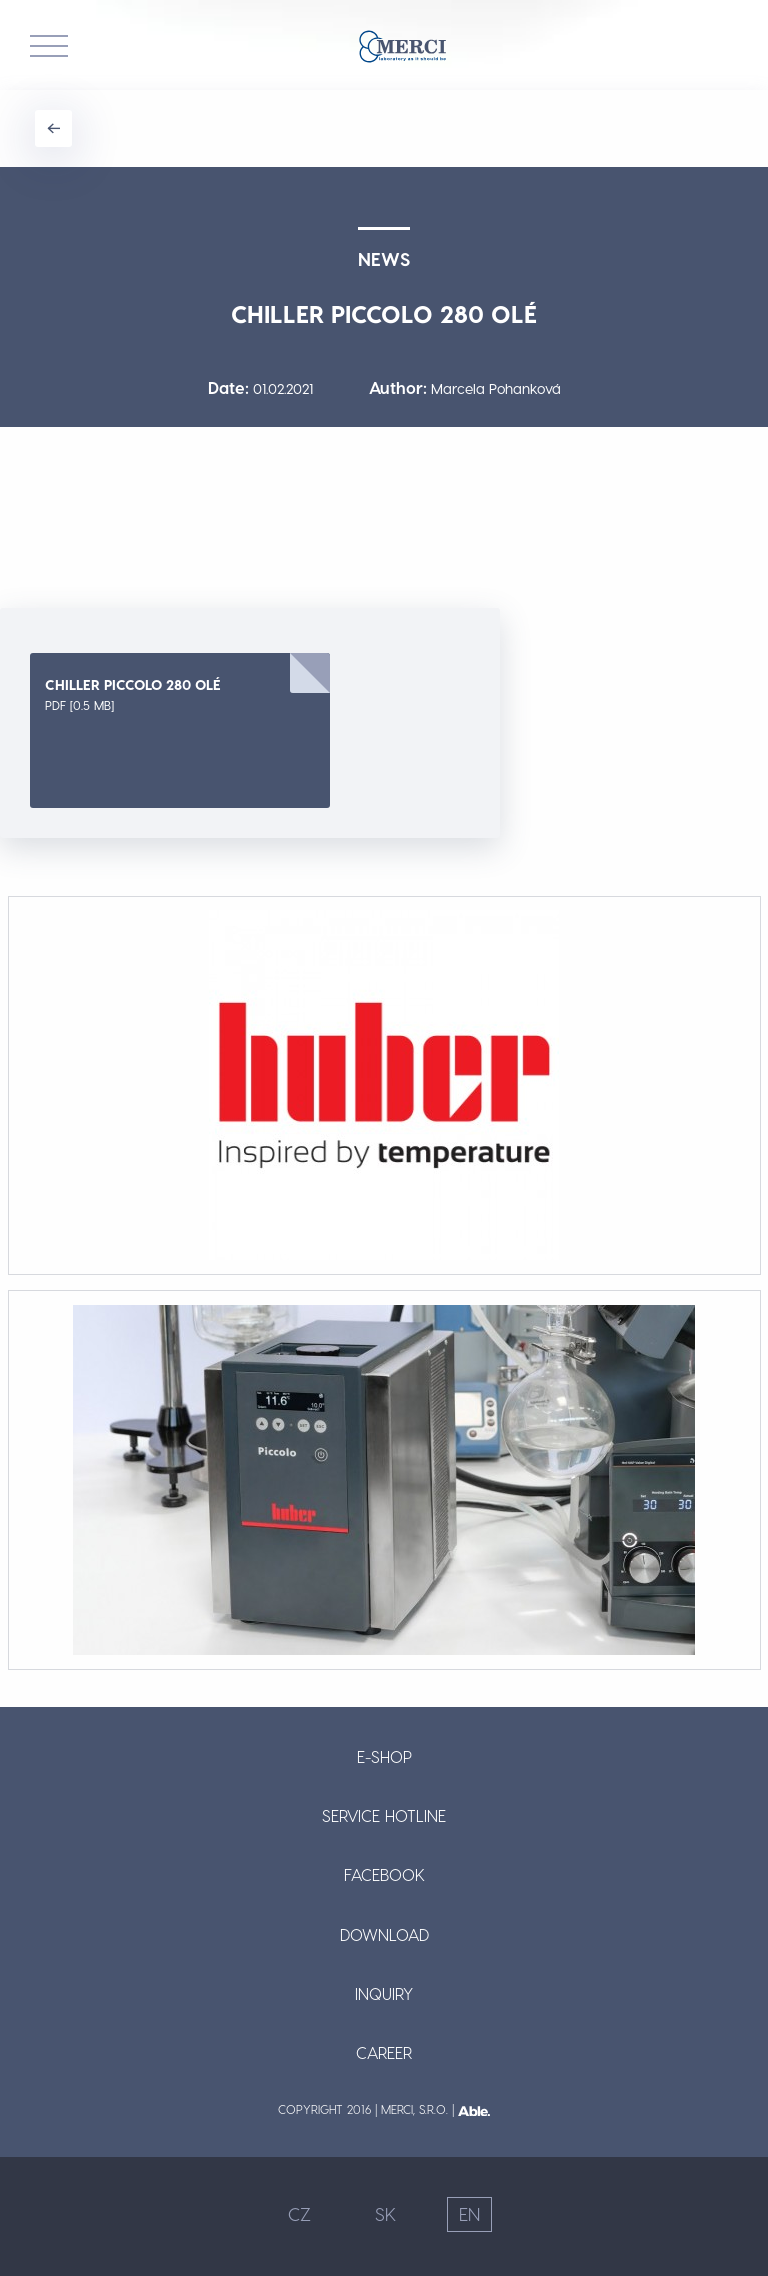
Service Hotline (384, 1815)
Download (384, 1934)
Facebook (384, 1874)
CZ (299, 2213)
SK (385, 2213)
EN (469, 2213)
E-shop (384, 1756)
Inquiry (384, 1993)
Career (384, 2052)
